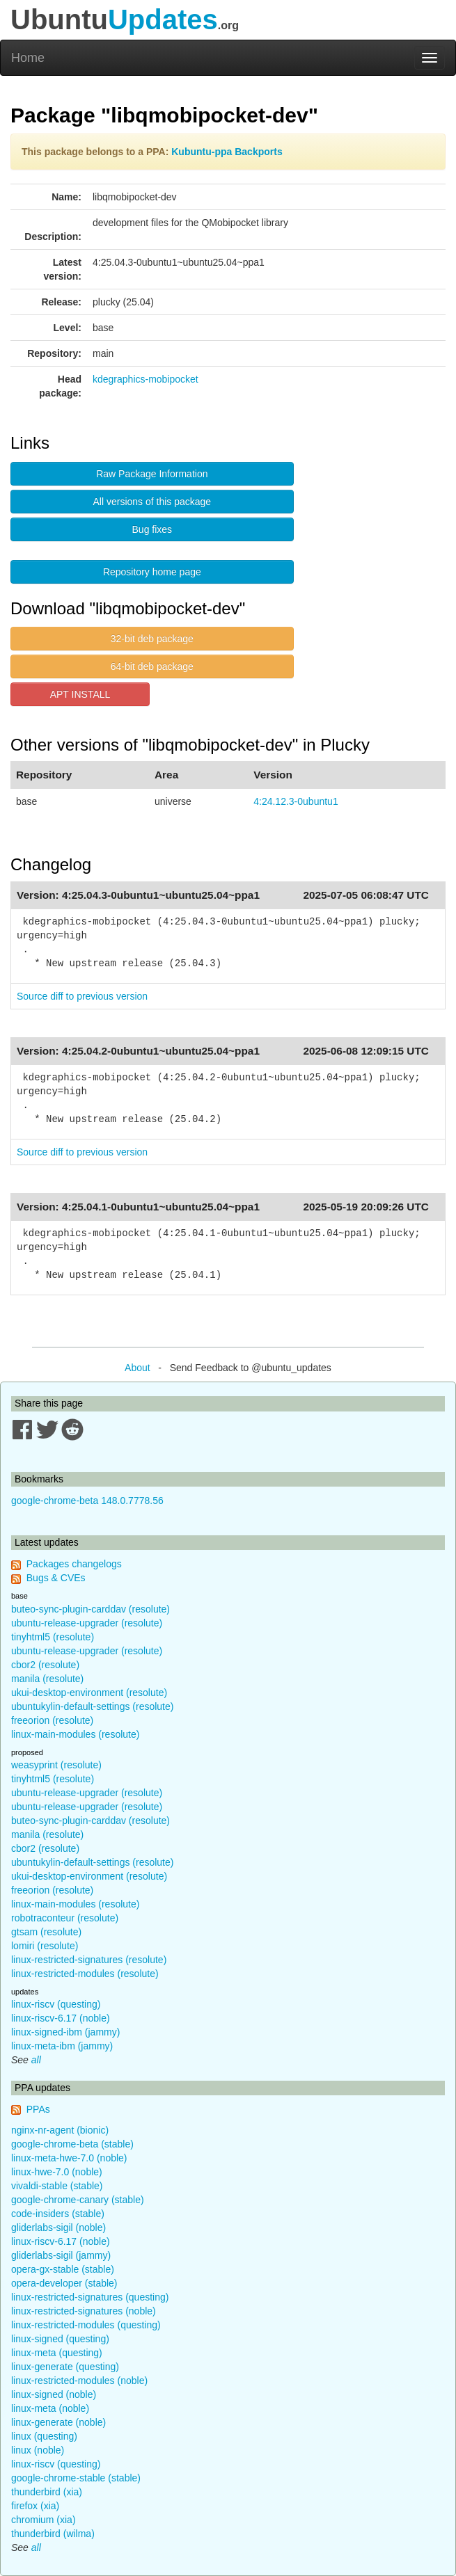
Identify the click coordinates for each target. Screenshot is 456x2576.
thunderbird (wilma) (53, 2533)
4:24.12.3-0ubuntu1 (295, 801)
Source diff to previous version (82, 996)
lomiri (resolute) (44, 1945)
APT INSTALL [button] (80, 694)
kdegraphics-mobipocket (145, 379)
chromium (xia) (43, 2519)
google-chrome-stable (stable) (76, 2477)
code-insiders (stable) (57, 2213)
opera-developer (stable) (64, 2283)
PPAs (38, 2109)
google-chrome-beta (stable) (72, 2144)
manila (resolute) (47, 1678)
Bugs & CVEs (56, 1577)
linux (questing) (44, 2436)
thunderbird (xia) (46, 2491)
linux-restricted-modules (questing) (86, 2324)
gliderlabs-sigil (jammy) (61, 2255)
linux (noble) (37, 2450)
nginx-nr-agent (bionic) (60, 2130)
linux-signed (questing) (60, 2338)
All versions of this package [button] (152, 501)
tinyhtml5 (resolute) (52, 1636)
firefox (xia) (35, 2505)
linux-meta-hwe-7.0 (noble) (69, 2157)
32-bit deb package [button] (152, 638)
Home (28, 58)
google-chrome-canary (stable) (77, 2199)
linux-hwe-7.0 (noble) (56, 2171)
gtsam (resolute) (46, 1931)
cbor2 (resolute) (45, 1664)
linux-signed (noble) (53, 2394)
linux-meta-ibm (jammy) (62, 2045)
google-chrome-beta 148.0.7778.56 (87, 1500)
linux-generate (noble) (58, 2422)
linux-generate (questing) (65, 2366)
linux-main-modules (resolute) (75, 1734)
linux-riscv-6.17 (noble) (60, 2018)
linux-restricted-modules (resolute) (85, 1973)
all (36, 2059)
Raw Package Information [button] (151, 473)
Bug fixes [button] (152, 529)
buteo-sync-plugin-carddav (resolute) (90, 1609)
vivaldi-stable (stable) (57, 2185)
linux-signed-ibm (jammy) (65, 2032)
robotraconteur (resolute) (64, 1917)
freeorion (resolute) (52, 1720)
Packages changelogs (74, 1563)
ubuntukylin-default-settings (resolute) (92, 1706)
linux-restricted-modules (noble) (79, 2380)
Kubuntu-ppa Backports (226, 151)
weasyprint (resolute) (56, 1764)
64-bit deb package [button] (152, 666)
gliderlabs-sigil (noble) (58, 2227)
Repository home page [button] (152, 571)
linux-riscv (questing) (55, 2004)
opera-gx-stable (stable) (62, 2269)
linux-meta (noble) (50, 2408)
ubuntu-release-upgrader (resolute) (86, 1623)
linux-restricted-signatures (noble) (83, 2311)
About (137, 1367)
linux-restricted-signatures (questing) (89, 2297)
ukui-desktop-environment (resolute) (89, 1692)
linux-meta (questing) (56, 2352)
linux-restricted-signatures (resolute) (88, 1959)
